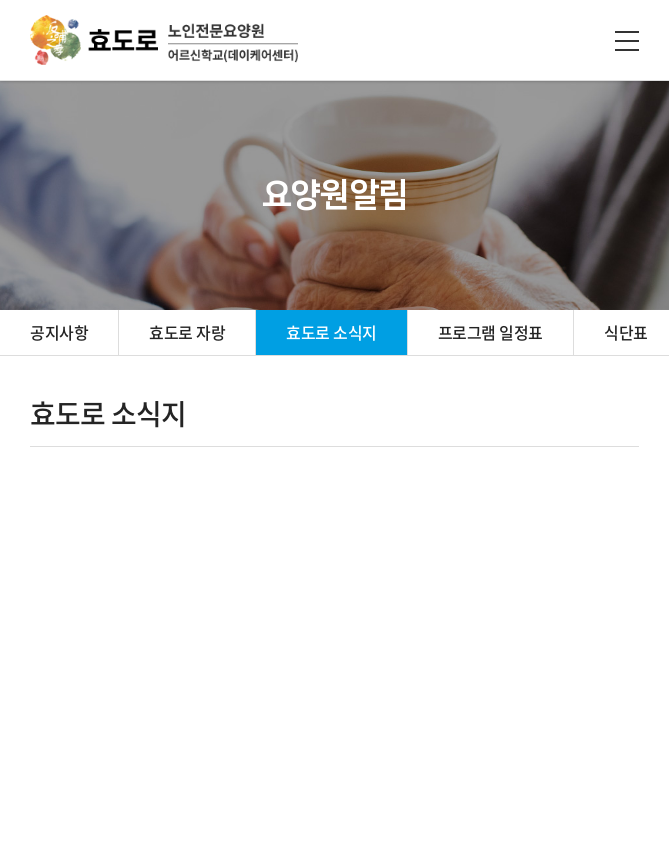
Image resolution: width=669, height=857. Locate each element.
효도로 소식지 (331, 332)
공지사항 (59, 332)
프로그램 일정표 (490, 332)
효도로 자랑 (187, 332)
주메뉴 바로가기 (0, 0)
